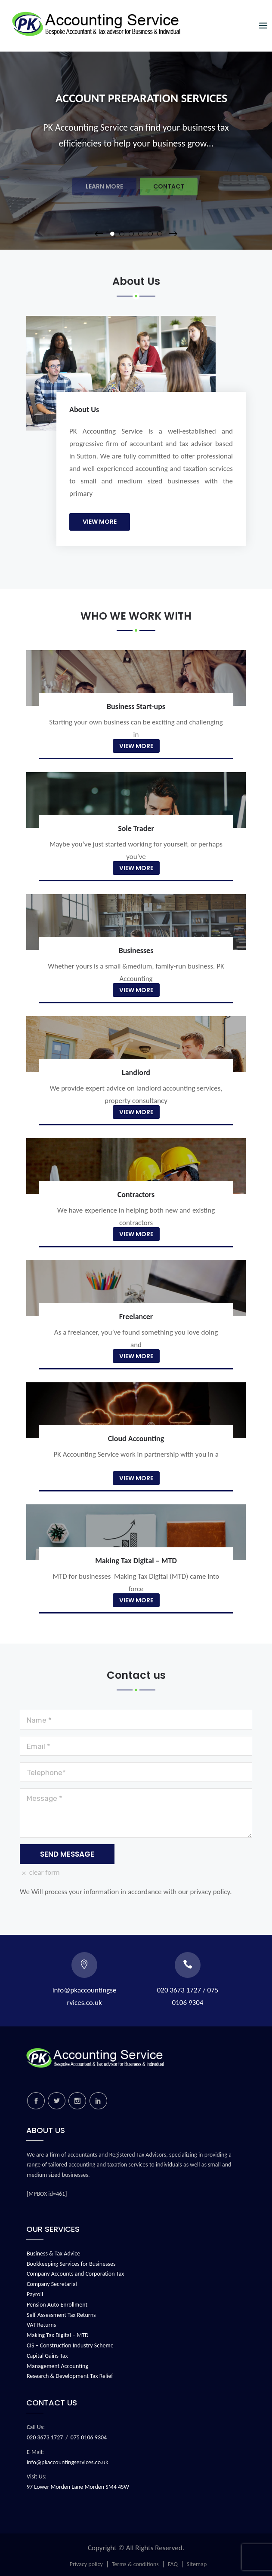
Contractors (136, 1194)
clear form (40, 1872)
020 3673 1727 (45, 2437)
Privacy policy (86, 2564)
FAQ (173, 2564)
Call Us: (36, 2427)
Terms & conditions (135, 2564)
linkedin (98, 2100)
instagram (77, 2100)
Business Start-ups (136, 706)
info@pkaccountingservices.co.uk (67, 2462)
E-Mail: (35, 2452)
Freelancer (136, 1316)
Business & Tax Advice (53, 2253)
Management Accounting (57, 2366)
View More (100, 521)
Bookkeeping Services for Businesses (71, 2263)
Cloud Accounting (136, 1438)
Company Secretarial (52, 2284)
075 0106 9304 (89, 2437)
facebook (36, 2100)
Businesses (136, 950)
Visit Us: (36, 2476)
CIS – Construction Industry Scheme (70, 2345)
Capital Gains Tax (47, 2355)
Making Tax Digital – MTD (136, 1560)
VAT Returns (41, 2324)
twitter (56, 2100)
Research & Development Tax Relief (70, 2376)
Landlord (136, 1072)
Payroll (35, 2294)
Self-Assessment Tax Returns (61, 2315)
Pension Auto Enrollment (57, 2304)
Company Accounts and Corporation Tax (75, 2273)
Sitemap (197, 2564)
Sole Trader (136, 828)
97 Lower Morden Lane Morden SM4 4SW (78, 2486)
